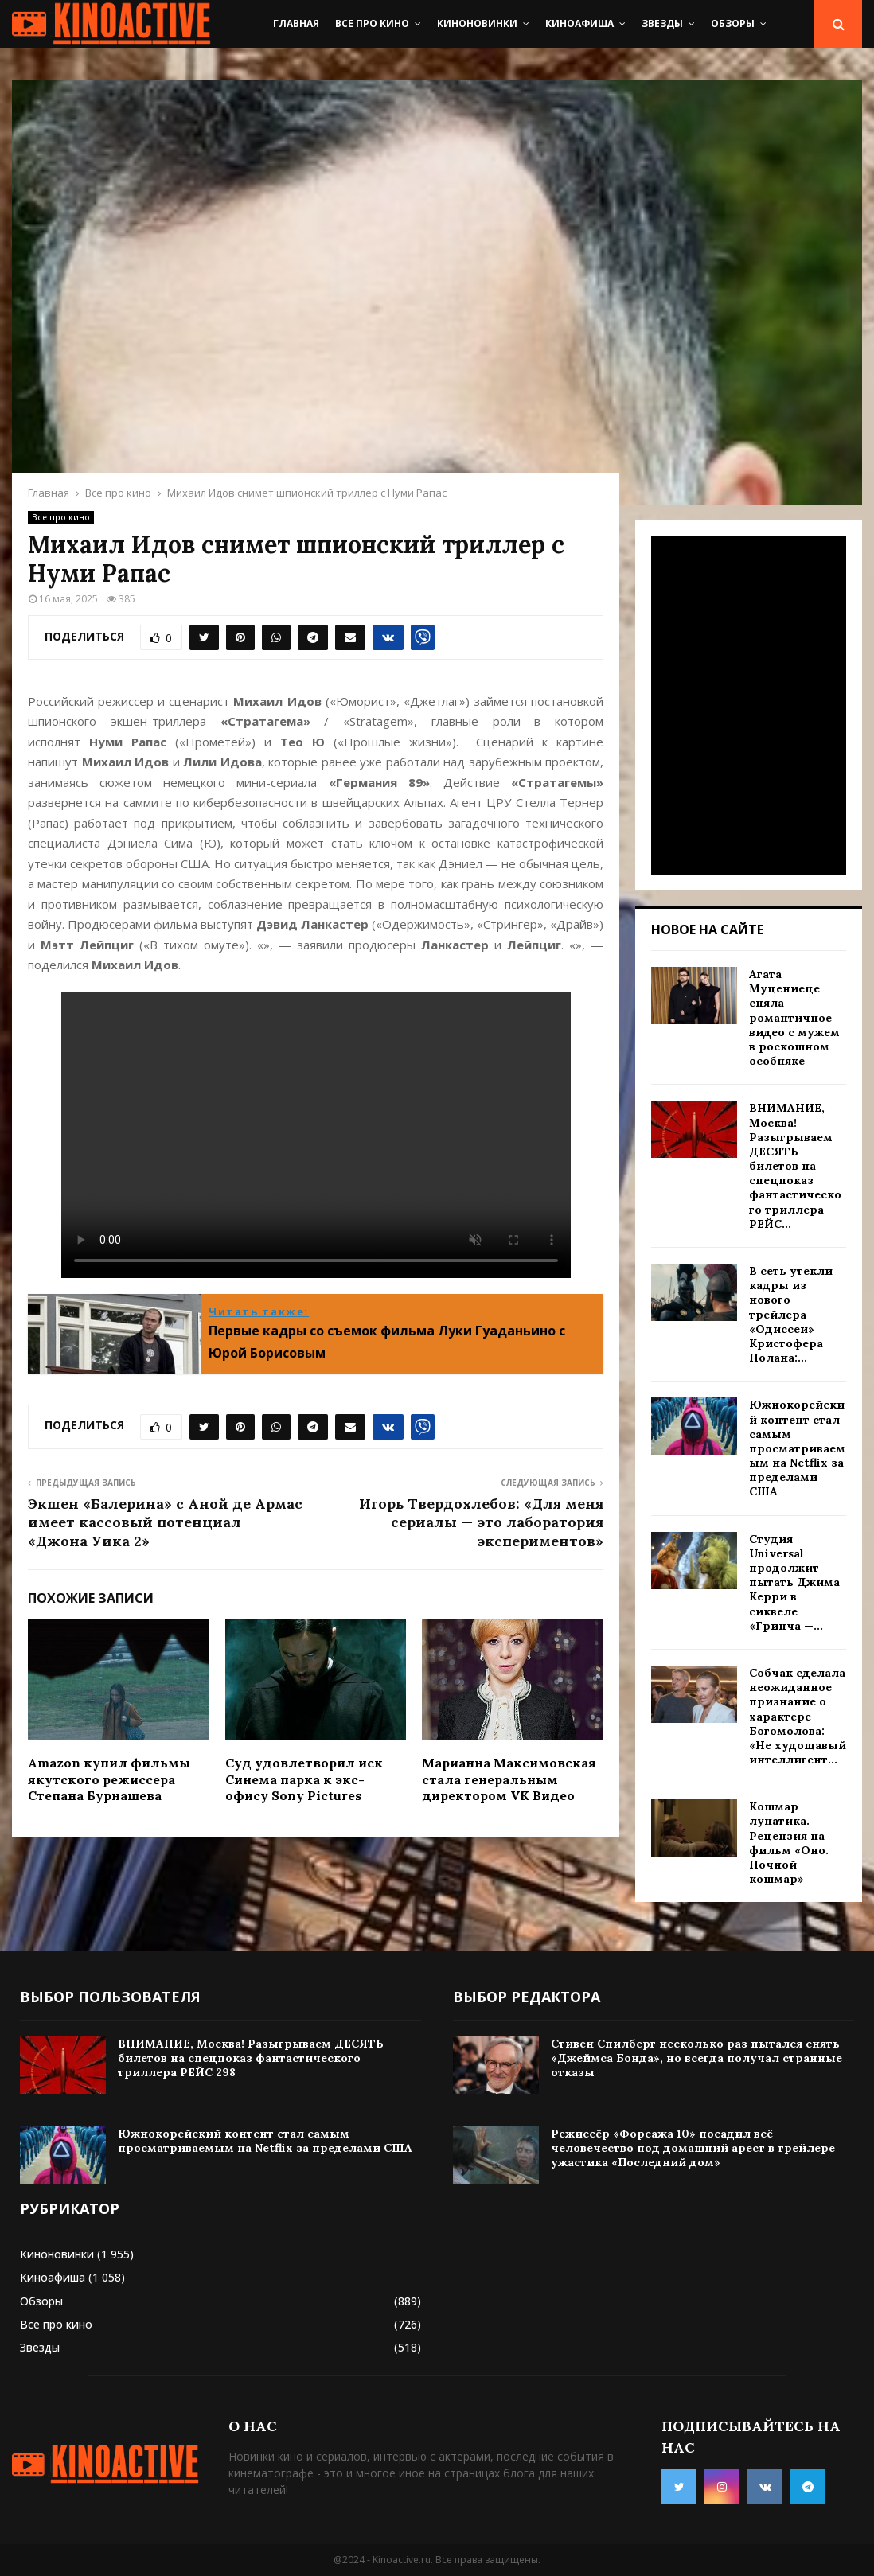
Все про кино (372, 23)
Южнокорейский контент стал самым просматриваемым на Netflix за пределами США (797, 1447)
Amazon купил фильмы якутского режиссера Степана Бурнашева (109, 1779)
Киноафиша (579, 23)
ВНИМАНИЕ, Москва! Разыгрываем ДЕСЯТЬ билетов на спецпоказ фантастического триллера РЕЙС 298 (251, 2057)
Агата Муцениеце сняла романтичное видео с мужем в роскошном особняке (794, 1017)
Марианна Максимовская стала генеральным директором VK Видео (509, 1779)
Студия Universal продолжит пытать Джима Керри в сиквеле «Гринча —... (794, 1582)
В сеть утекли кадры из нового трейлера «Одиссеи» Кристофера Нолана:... (791, 1314)
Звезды (662, 23)
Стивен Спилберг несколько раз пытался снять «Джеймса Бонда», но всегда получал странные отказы (696, 2057)
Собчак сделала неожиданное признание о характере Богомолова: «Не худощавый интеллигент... (797, 1716)
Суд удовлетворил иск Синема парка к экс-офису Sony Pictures (304, 1779)
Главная (296, 23)
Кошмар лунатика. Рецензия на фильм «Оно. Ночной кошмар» (789, 1842)
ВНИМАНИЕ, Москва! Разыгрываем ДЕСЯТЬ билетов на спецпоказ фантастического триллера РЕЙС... (795, 1166)
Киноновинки (477, 23)
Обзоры (733, 23)
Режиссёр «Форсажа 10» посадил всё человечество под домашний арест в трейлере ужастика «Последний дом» (693, 2147)
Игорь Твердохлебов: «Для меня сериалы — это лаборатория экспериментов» (481, 1523)
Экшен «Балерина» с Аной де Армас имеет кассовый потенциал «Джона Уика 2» (165, 1523)
